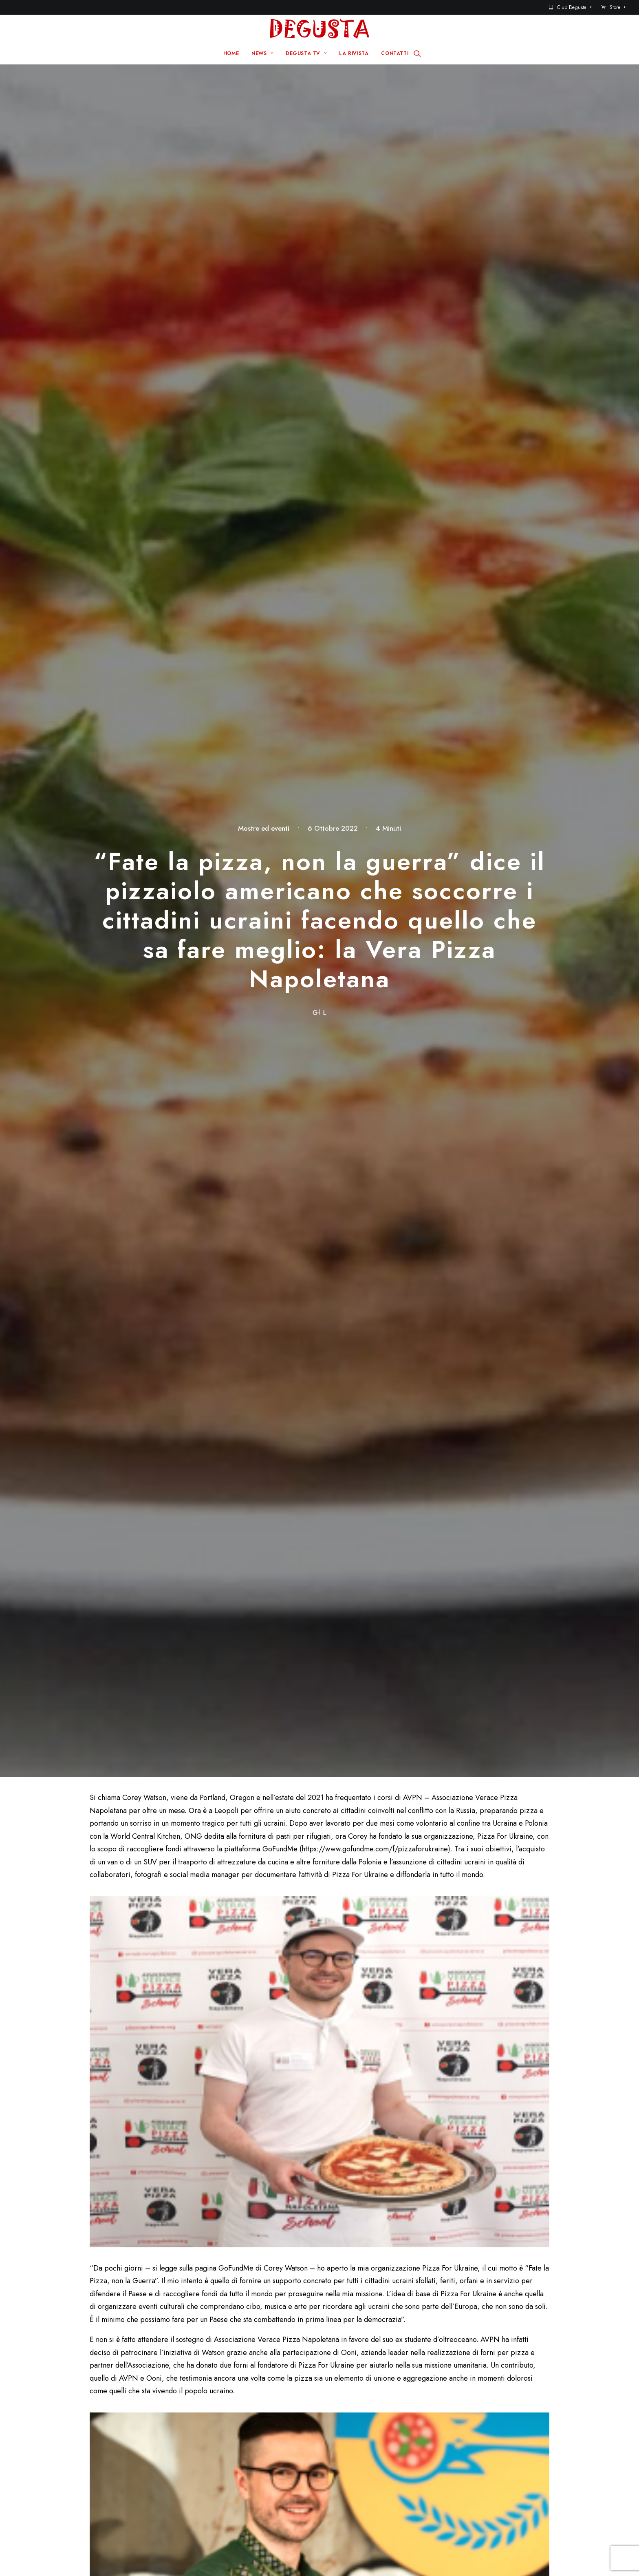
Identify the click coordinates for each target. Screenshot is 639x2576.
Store (617, 7)
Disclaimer (355, 2554)
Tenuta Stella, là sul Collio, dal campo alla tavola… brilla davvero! (507, 1826)
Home (240, 2415)
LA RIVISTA (353, 53)
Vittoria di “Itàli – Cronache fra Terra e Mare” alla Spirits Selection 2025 (183, 1826)
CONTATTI (394, 53)
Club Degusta (574, 7)
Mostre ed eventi (263, 112)
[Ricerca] (417, 53)
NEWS (262, 53)
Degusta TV (248, 2440)
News (239, 2428)
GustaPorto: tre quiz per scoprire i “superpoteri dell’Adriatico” (343, 1826)
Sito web (417, 2100)
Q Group (313, 2554)
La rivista (244, 2453)
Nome (103, 2100)
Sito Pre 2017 (366, 2415)
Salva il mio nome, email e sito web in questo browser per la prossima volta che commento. (207, 2147)
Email (259, 2100)
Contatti (357, 2428)
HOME (231, 53)
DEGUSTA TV (306, 53)
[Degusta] (319, 28)
